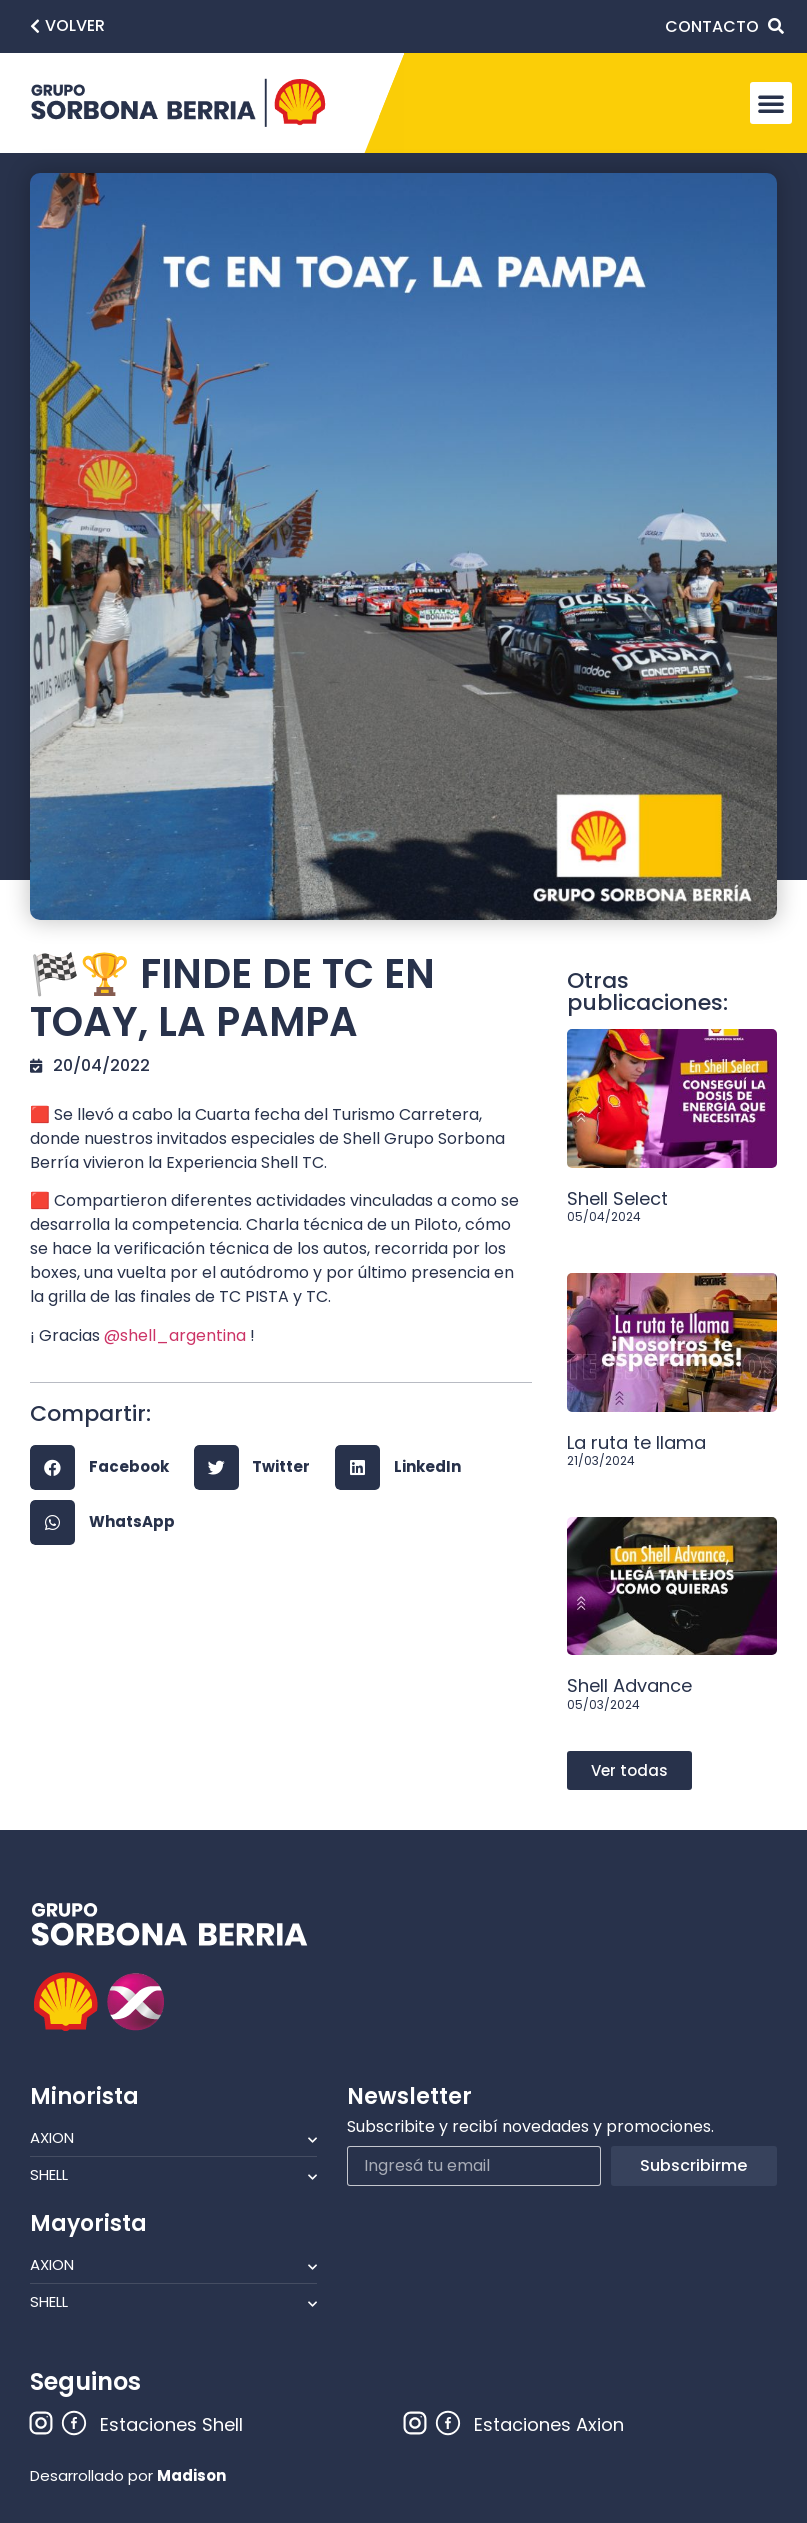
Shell (173, 2175)
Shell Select (617, 1198)
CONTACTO (712, 26)
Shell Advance (629, 1685)
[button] (67, 26)
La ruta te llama (636, 1442)
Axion (173, 2138)
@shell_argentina (175, 1335)
